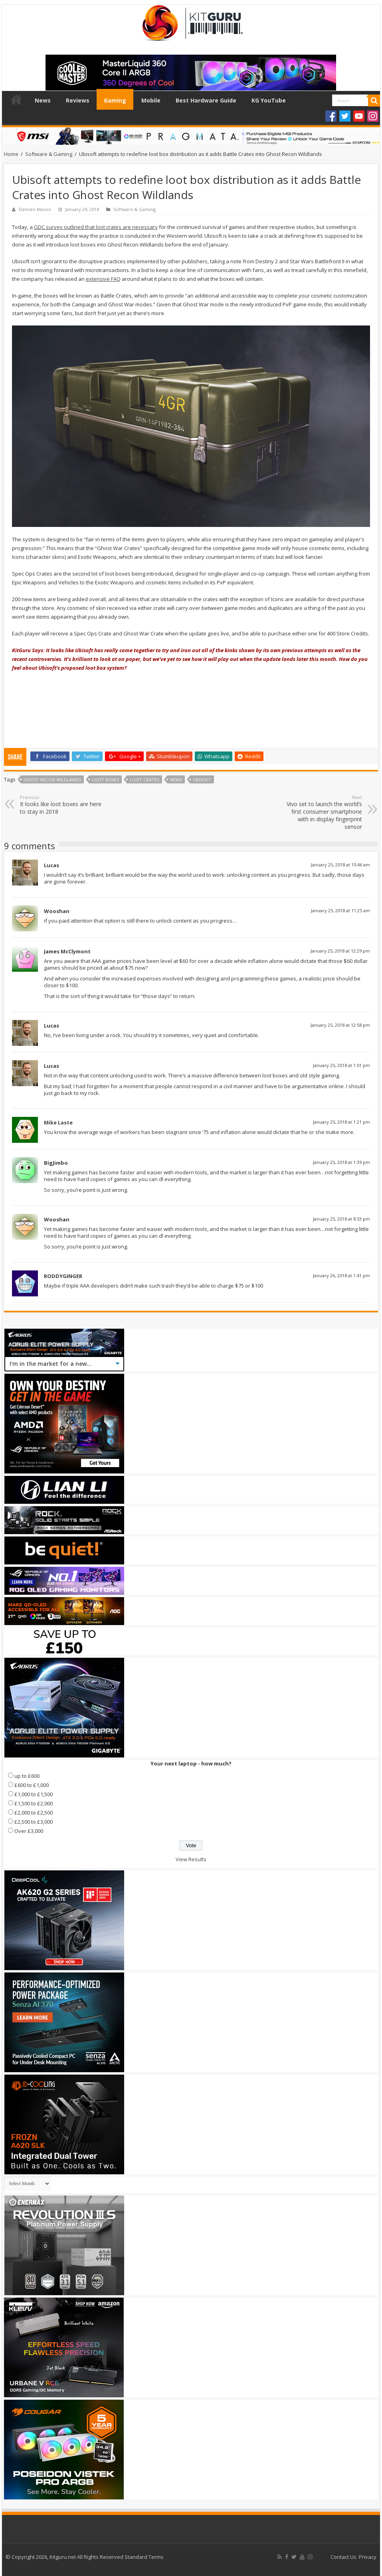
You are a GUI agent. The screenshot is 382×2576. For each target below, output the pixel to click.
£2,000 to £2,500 (33, 1812)
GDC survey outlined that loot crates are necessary (96, 227)
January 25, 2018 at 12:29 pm (340, 951)
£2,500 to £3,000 (33, 1821)
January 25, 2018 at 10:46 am (340, 865)
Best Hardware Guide (206, 100)
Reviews (77, 100)
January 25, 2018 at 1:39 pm (341, 1162)
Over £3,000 (28, 1830)
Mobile (150, 100)
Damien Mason (35, 209)
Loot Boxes (105, 780)
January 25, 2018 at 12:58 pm (340, 1025)
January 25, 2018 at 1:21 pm (341, 1122)
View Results (191, 1859)
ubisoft (202, 780)
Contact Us (343, 2556)
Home (16, 99)
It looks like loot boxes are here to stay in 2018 (61, 804)
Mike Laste (58, 1122)
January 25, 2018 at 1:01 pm (341, 1065)
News (43, 100)
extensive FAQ (103, 278)
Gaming (115, 100)
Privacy (367, 2556)
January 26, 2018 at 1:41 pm (341, 1275)
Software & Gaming (48, 154)
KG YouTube (268, 100)
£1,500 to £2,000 (33, 1803)
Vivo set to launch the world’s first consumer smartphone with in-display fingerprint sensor (321, 812)
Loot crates (144, 780)
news (176, 780)
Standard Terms (144, 2556)
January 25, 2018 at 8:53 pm (341, 1219)
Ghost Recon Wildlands (52, 780)
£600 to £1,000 (31, 1785)
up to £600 (27, 1775)
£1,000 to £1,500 (33, 1794)
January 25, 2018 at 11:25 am (340, 910)
